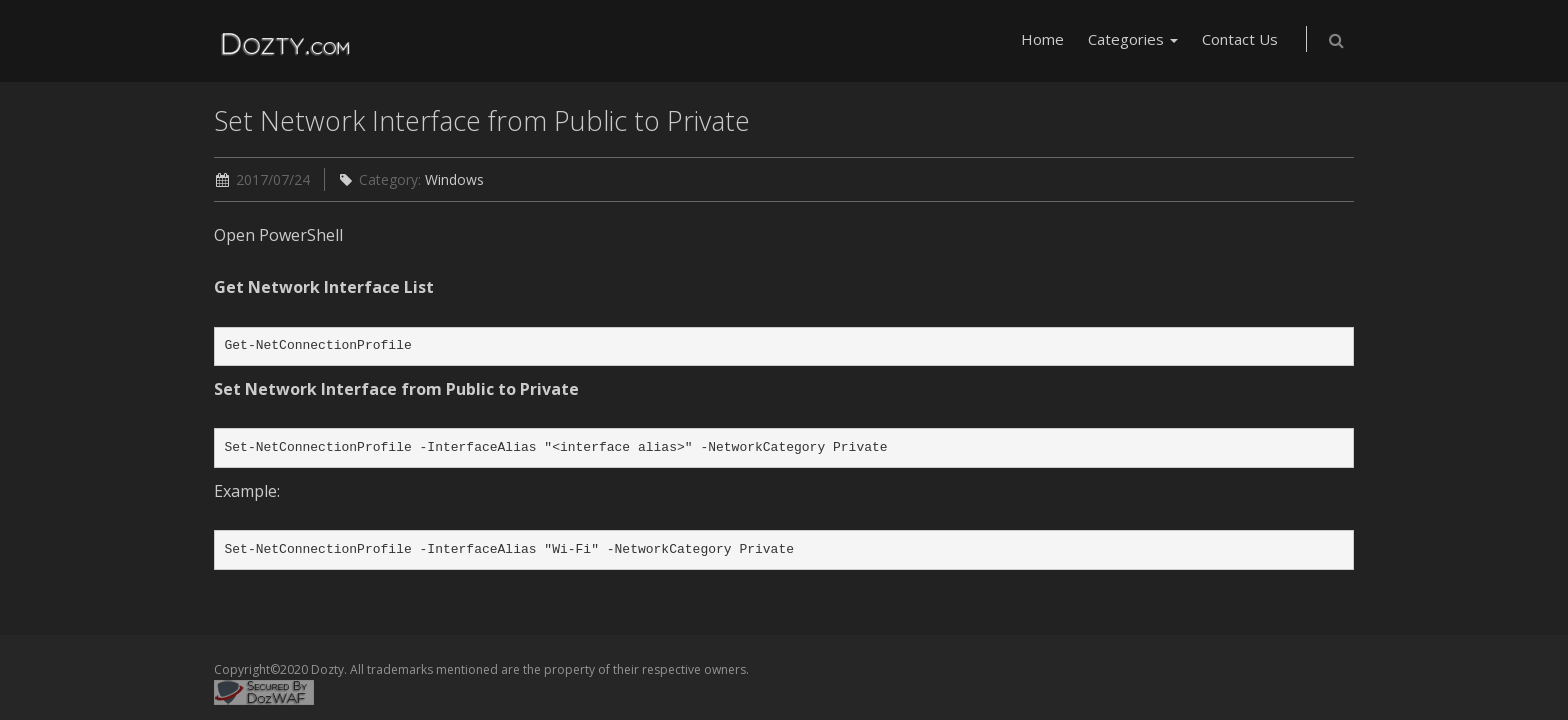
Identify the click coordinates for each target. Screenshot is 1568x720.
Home (1042, 39)
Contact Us (1240, 39)
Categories (1133, 39)
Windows (454, 179)
